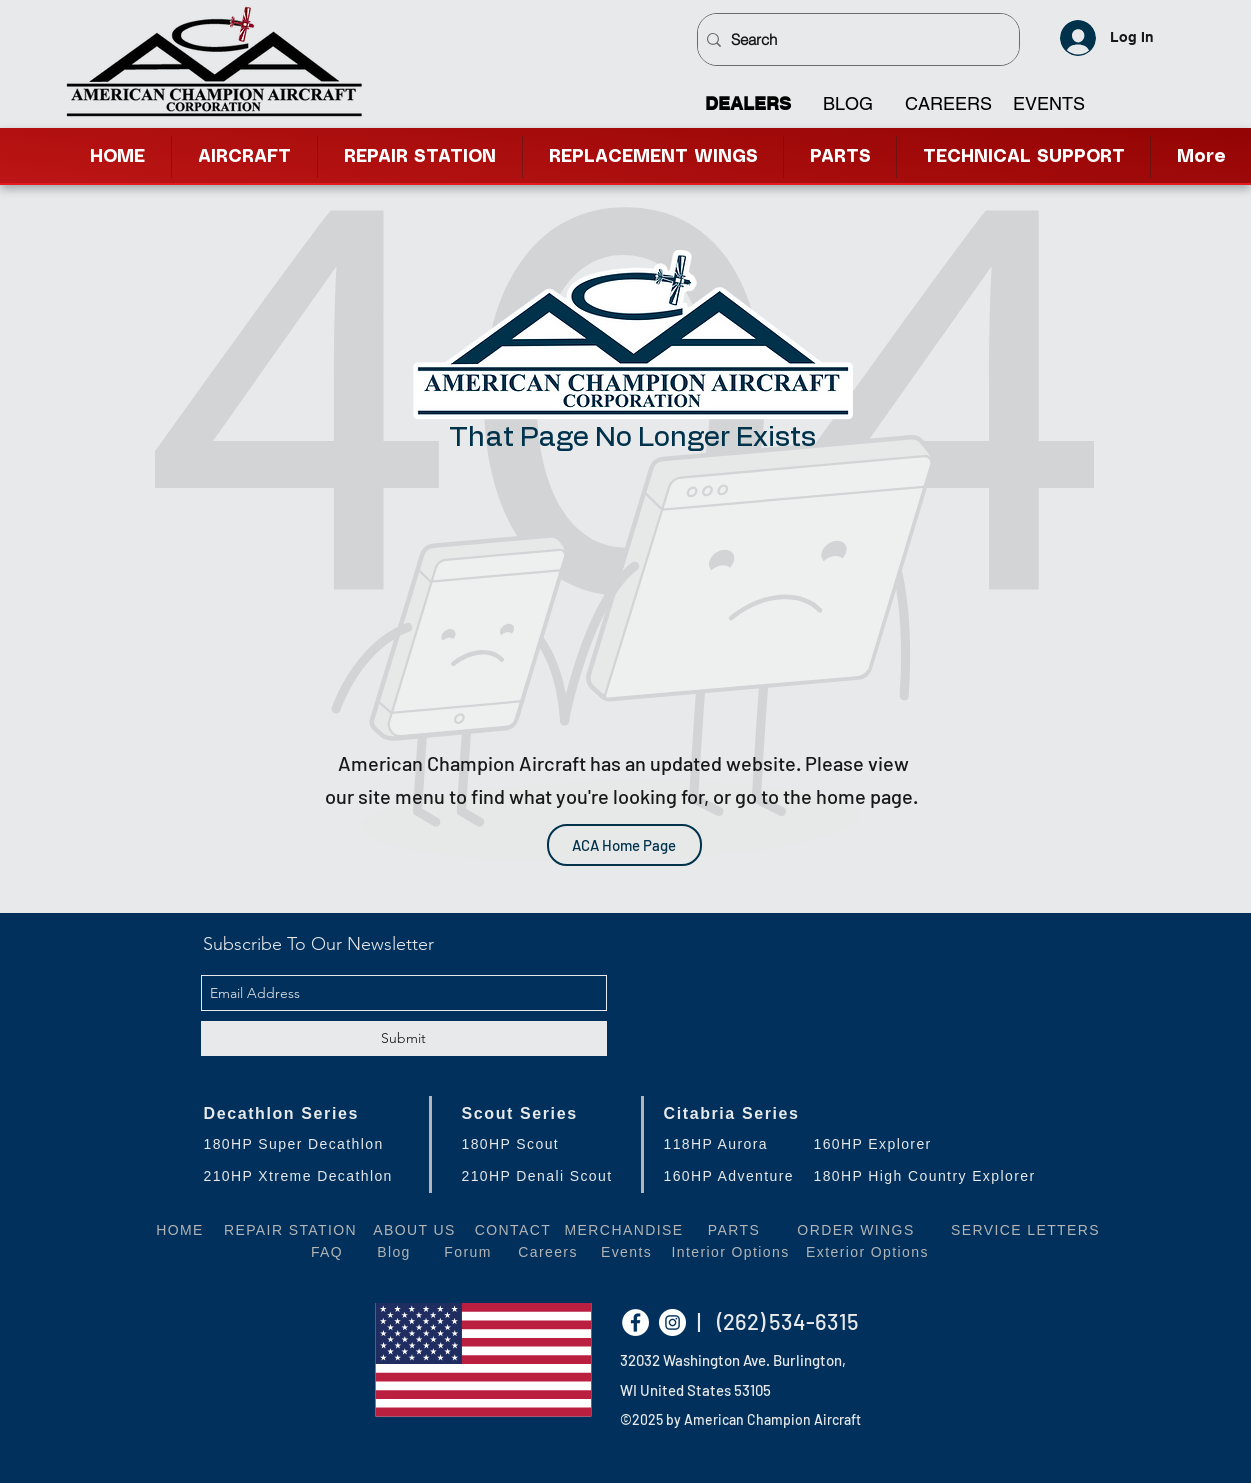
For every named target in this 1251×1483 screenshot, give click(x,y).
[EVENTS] (1048, 104)
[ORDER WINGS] (856, 1229)
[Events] (627, 1251)
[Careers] (548, 1251)
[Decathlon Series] (306, 1113)
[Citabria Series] (852, 1113)
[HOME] (180, 1229)
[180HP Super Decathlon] (306, 1143)
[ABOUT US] (415, 1229)
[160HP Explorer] (927, 1143)
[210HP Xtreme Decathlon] (306, 1175)
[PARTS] (734, 1229)
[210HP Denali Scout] (552, 1175)
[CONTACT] (513, 1229)
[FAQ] (327, 1251)
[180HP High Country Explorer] (931, 1175)
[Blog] (394, 1251)
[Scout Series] (552, 1113)
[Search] (854, 39)
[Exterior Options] (868, 1251)
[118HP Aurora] (748, 1143)
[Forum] (468, 1251)
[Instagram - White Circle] (672, 1322)
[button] (1023, 157)
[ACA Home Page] (624, 845)
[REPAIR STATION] (291, 1229)
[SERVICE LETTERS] (1026, 1229)
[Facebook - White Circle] (635, 1322)
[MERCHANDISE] (624, 1229)
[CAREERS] (948, 104)
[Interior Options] (731, 1251)
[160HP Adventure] (748, 1175)
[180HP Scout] (552, 1143)
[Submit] (404, 1038)
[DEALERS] (747, 104)
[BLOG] (847, 104)
